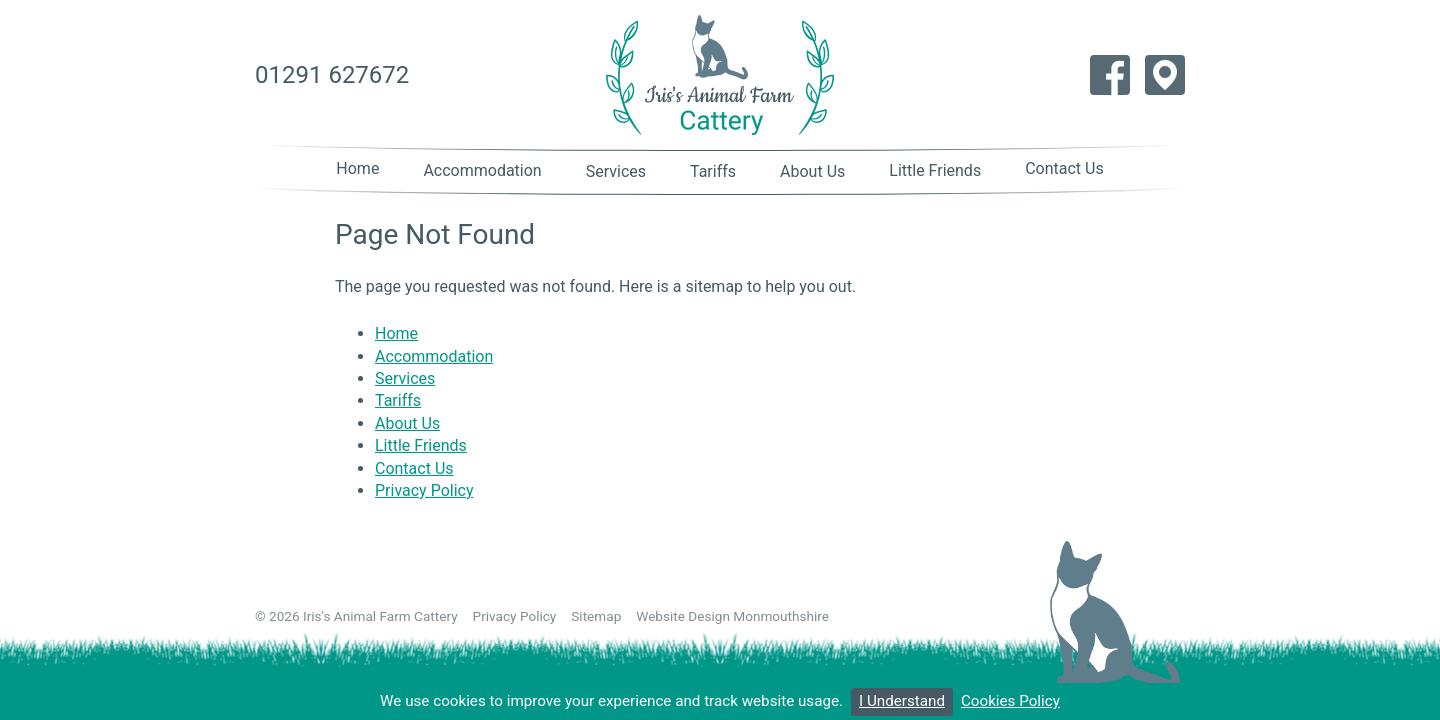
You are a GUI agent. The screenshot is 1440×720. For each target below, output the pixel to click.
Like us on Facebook (1110, 75)
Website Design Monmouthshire (732, 616)
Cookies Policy (1010, 701)
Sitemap (596, 616)
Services (616, 171)
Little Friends (935, 170)
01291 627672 (332, 75)
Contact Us (1064, 168)
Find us (1165, 75)
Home (357, 168)
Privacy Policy (424, 490)
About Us (812, 171)
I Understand (902, 701)
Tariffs (713, 171)
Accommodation (482, 170)
